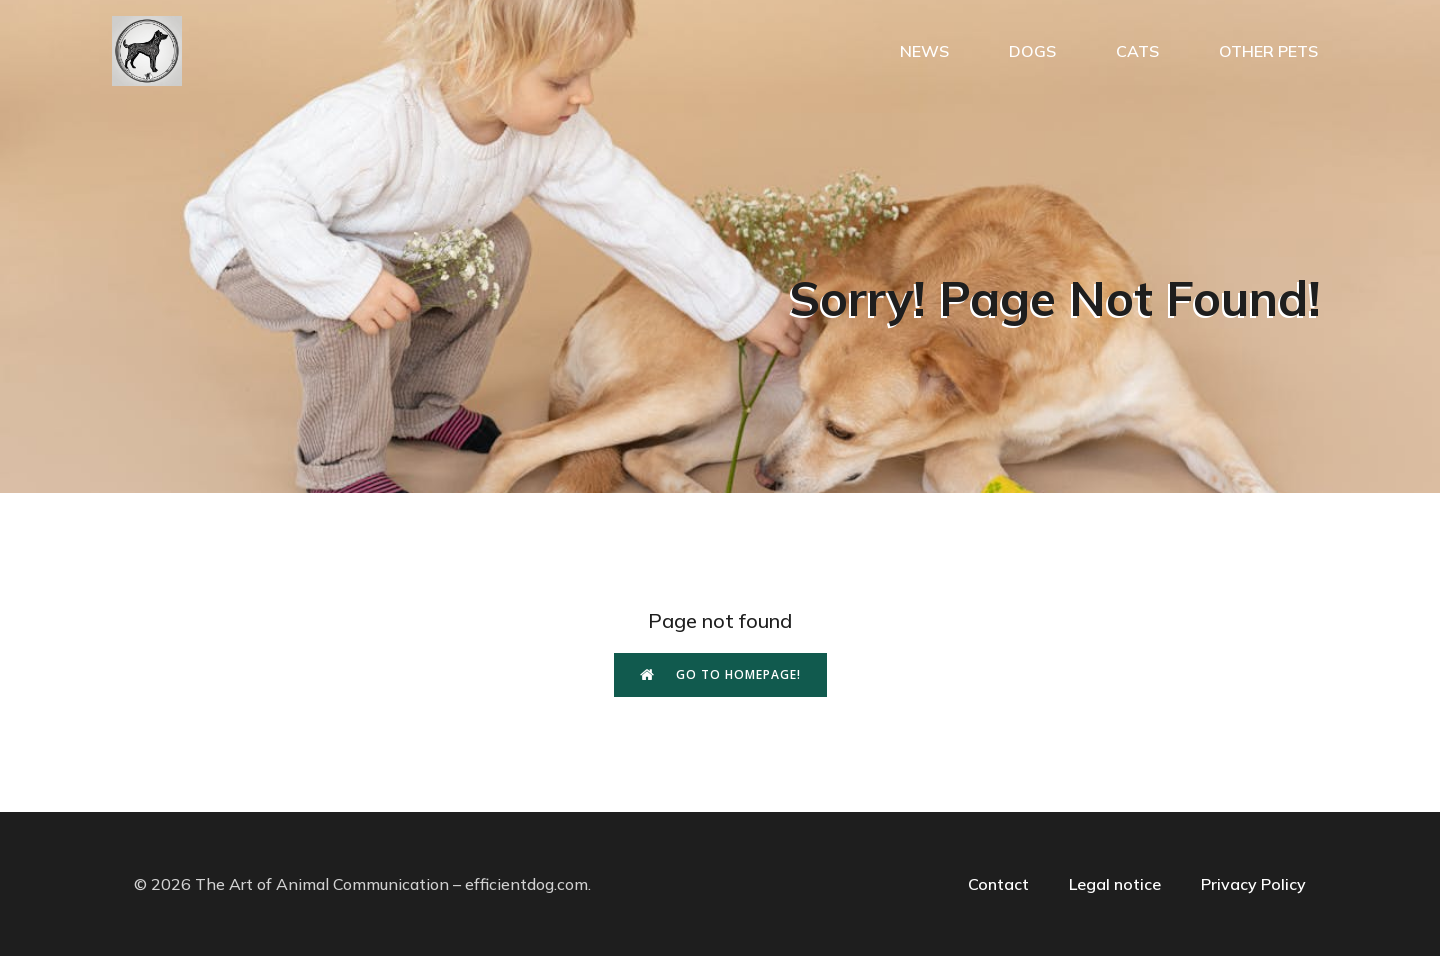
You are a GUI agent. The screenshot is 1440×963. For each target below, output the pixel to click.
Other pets (1268, 55)
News (924, 55)
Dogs (1032, 55)
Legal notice (1115, 891)
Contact (998, 891)
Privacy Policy (1253, 891)
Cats (1137, 55)
